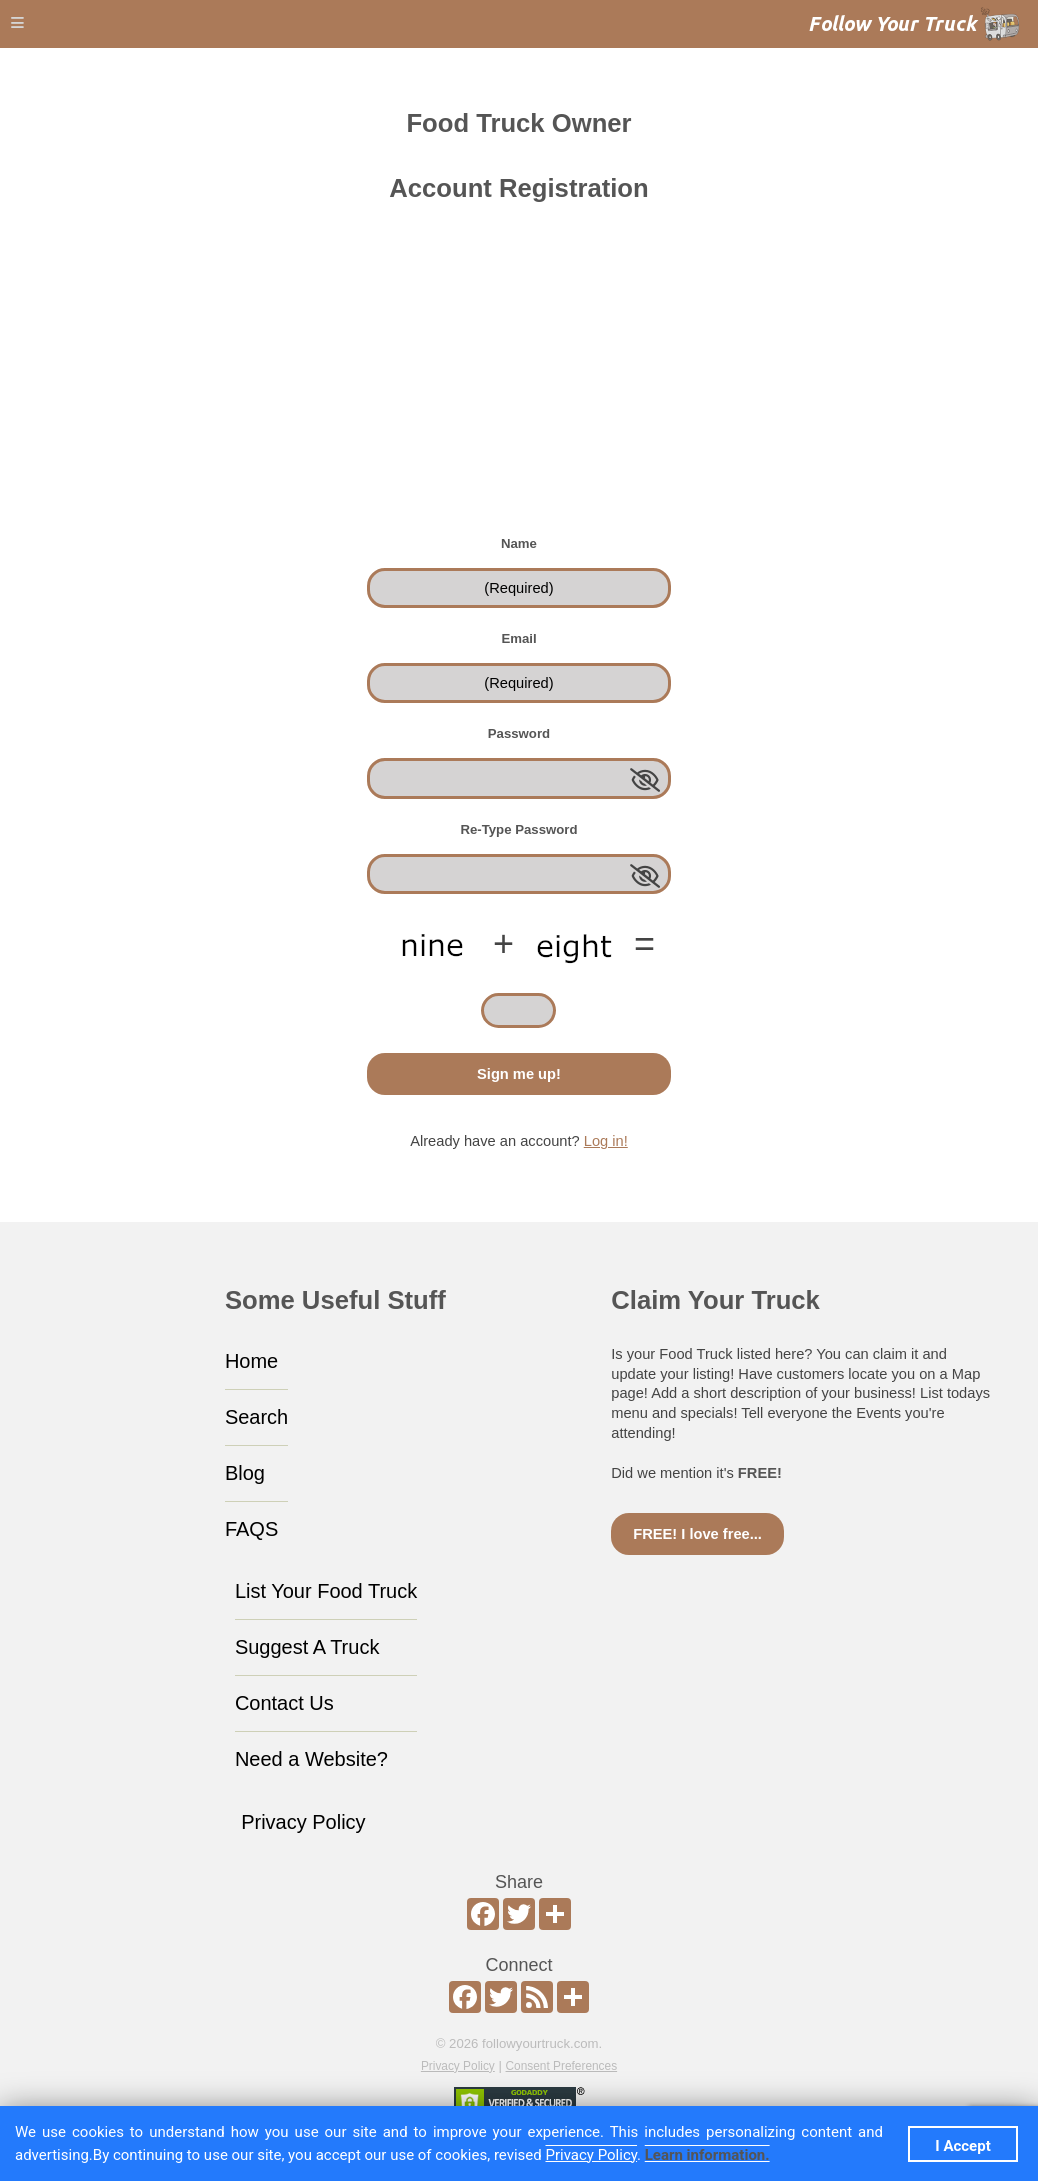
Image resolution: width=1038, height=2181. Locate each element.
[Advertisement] (518, 383)
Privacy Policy (303, 1822)
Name (519, 543)
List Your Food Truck (326, 1591)
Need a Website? (311, 1759)
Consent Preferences (562, 2066)
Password (519, 733)
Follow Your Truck (892, 23)
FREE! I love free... (697, 1534)
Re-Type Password (518, 829)
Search (256, 1417)
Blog (245, 1473)
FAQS (251, 1529)
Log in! (606, 1141)
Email (518, 638)
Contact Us (284, 1703)
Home (251, 1361)
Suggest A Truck (307, 1647)
